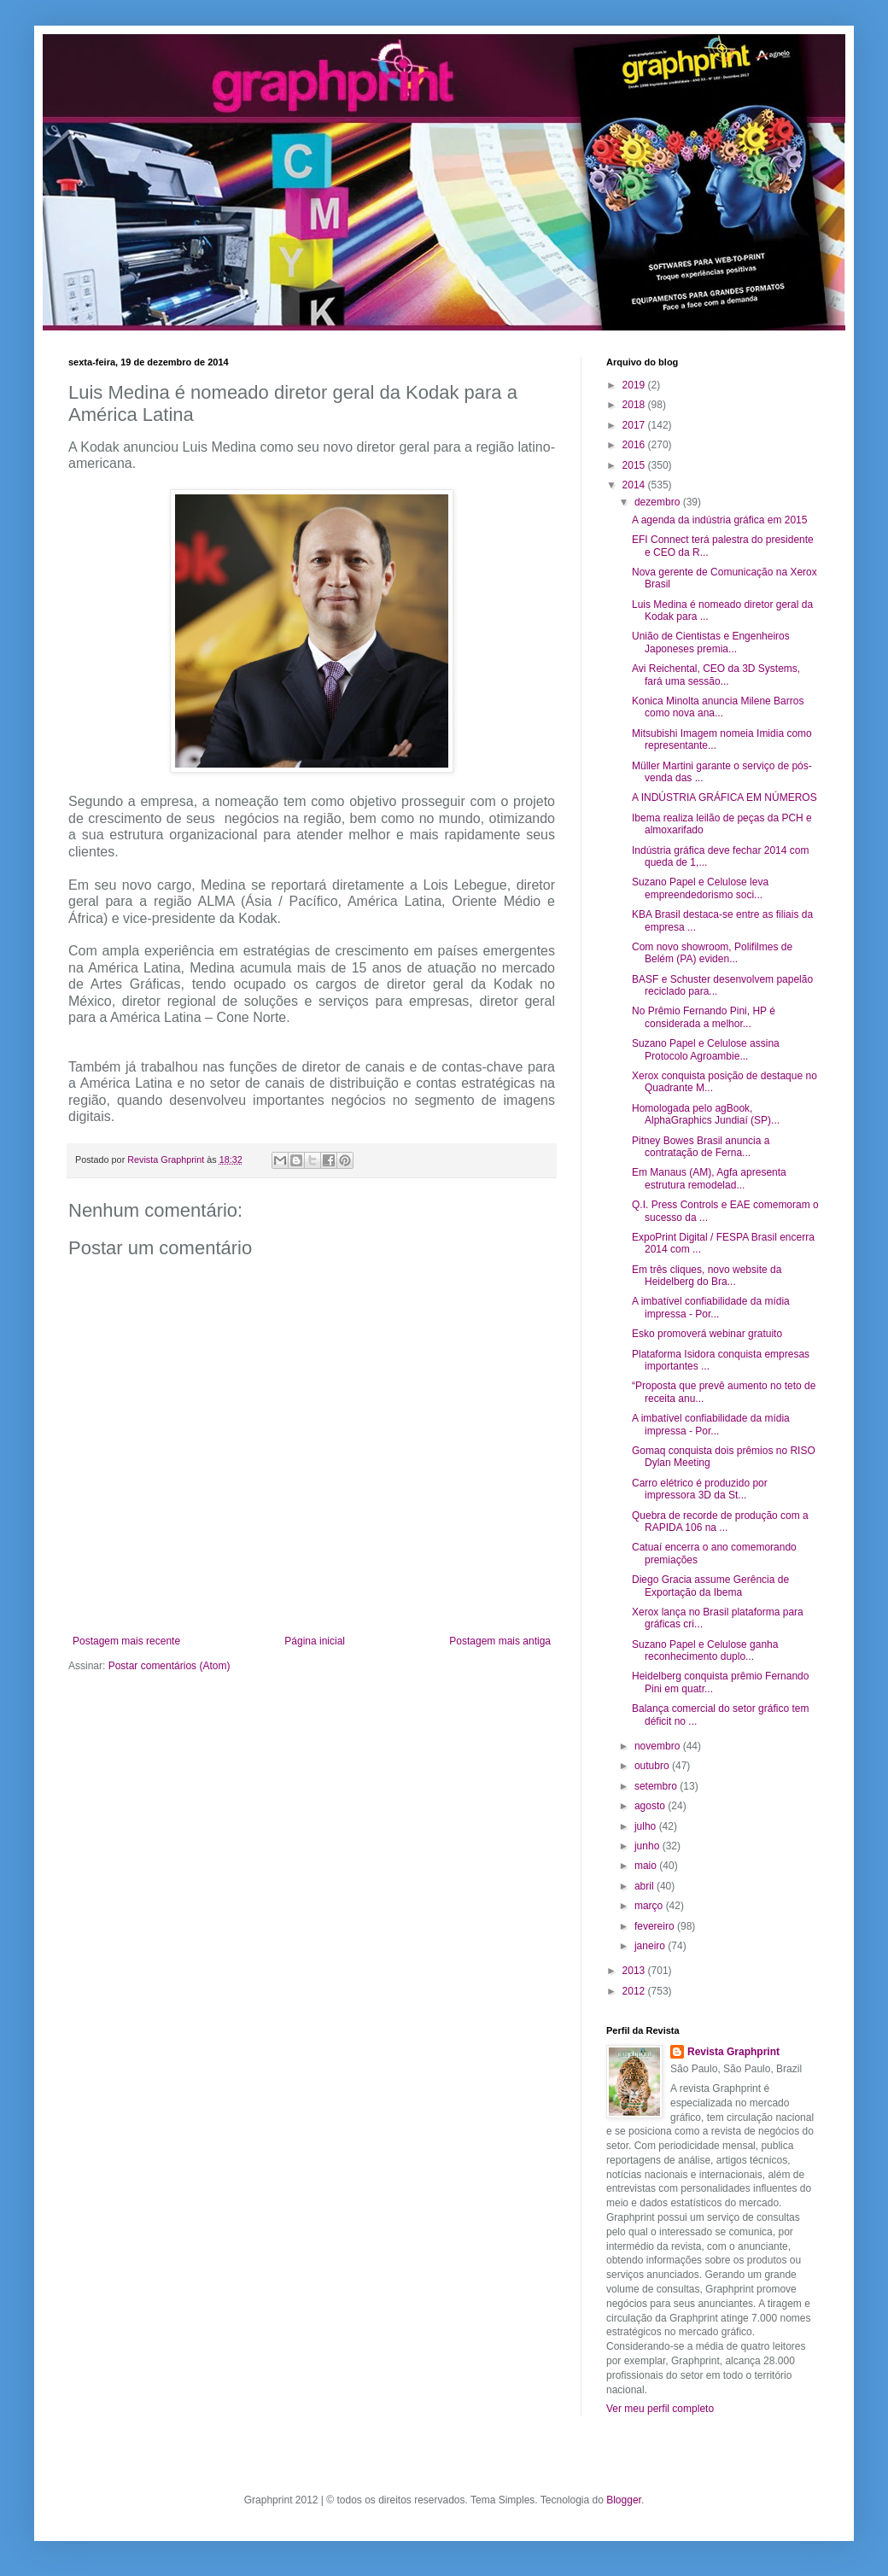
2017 (635, 425)
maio (646, 1866)
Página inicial (314, 1641)
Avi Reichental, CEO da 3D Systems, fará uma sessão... (716, 674)
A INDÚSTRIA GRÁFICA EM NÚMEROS (724, 797)
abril (645, 1886)
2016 (635, 445)
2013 (635, 1971)
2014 (635, 485)
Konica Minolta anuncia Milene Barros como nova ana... (717, 707)
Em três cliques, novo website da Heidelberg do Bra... (706, 1276)
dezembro (658, 502)
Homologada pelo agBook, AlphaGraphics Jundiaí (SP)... (706, 1114)
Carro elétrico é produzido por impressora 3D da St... (700, 1489)
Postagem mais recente (126, 1641)
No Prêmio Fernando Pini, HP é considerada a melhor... (703, 1017)
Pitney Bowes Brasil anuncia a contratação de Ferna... (700, 1147)
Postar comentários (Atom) (169, 1666)
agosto (651, 1806)
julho (646, 1826)
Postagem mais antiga (500, 1641)
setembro (657, 1786)
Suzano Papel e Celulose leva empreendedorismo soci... (700, 888)
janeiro (651, 1946)
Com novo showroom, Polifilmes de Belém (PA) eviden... (712, 953)
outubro (653, 1766)
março (650, 1906)
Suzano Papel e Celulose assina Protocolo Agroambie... (706, 1049)
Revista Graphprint (733, 2052)
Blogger (623, 2500)
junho (648, 1846)
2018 (635, 405)
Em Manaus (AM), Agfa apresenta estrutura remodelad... (709, 1178)
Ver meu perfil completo (660, 2409)
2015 (635, 465)
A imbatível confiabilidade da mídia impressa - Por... (711, 1307)
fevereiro (655, 1926)
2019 (635, 385)
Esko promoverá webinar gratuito (707, 1334)
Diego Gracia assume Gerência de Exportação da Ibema (710, 1586)
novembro (658, 1746)
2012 (635, 1991)
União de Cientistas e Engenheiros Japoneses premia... (711, 642)
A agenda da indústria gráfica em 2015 (719, 520)
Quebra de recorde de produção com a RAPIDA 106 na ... (720, 1521)
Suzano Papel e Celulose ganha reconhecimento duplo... (705, 1650)
